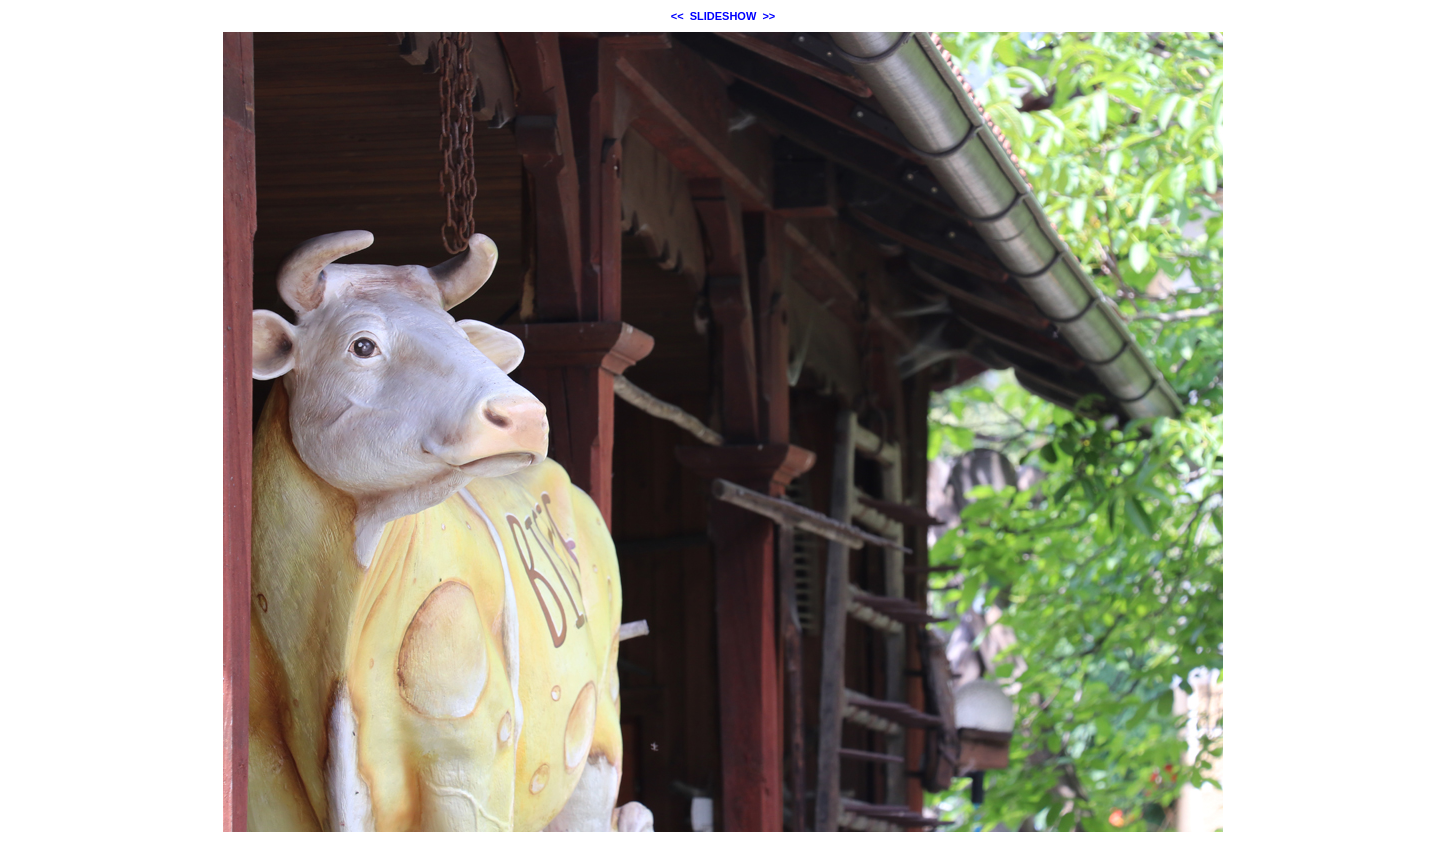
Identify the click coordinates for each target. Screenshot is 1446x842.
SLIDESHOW (723, 16)
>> (768, 16)
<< (677, 16)
